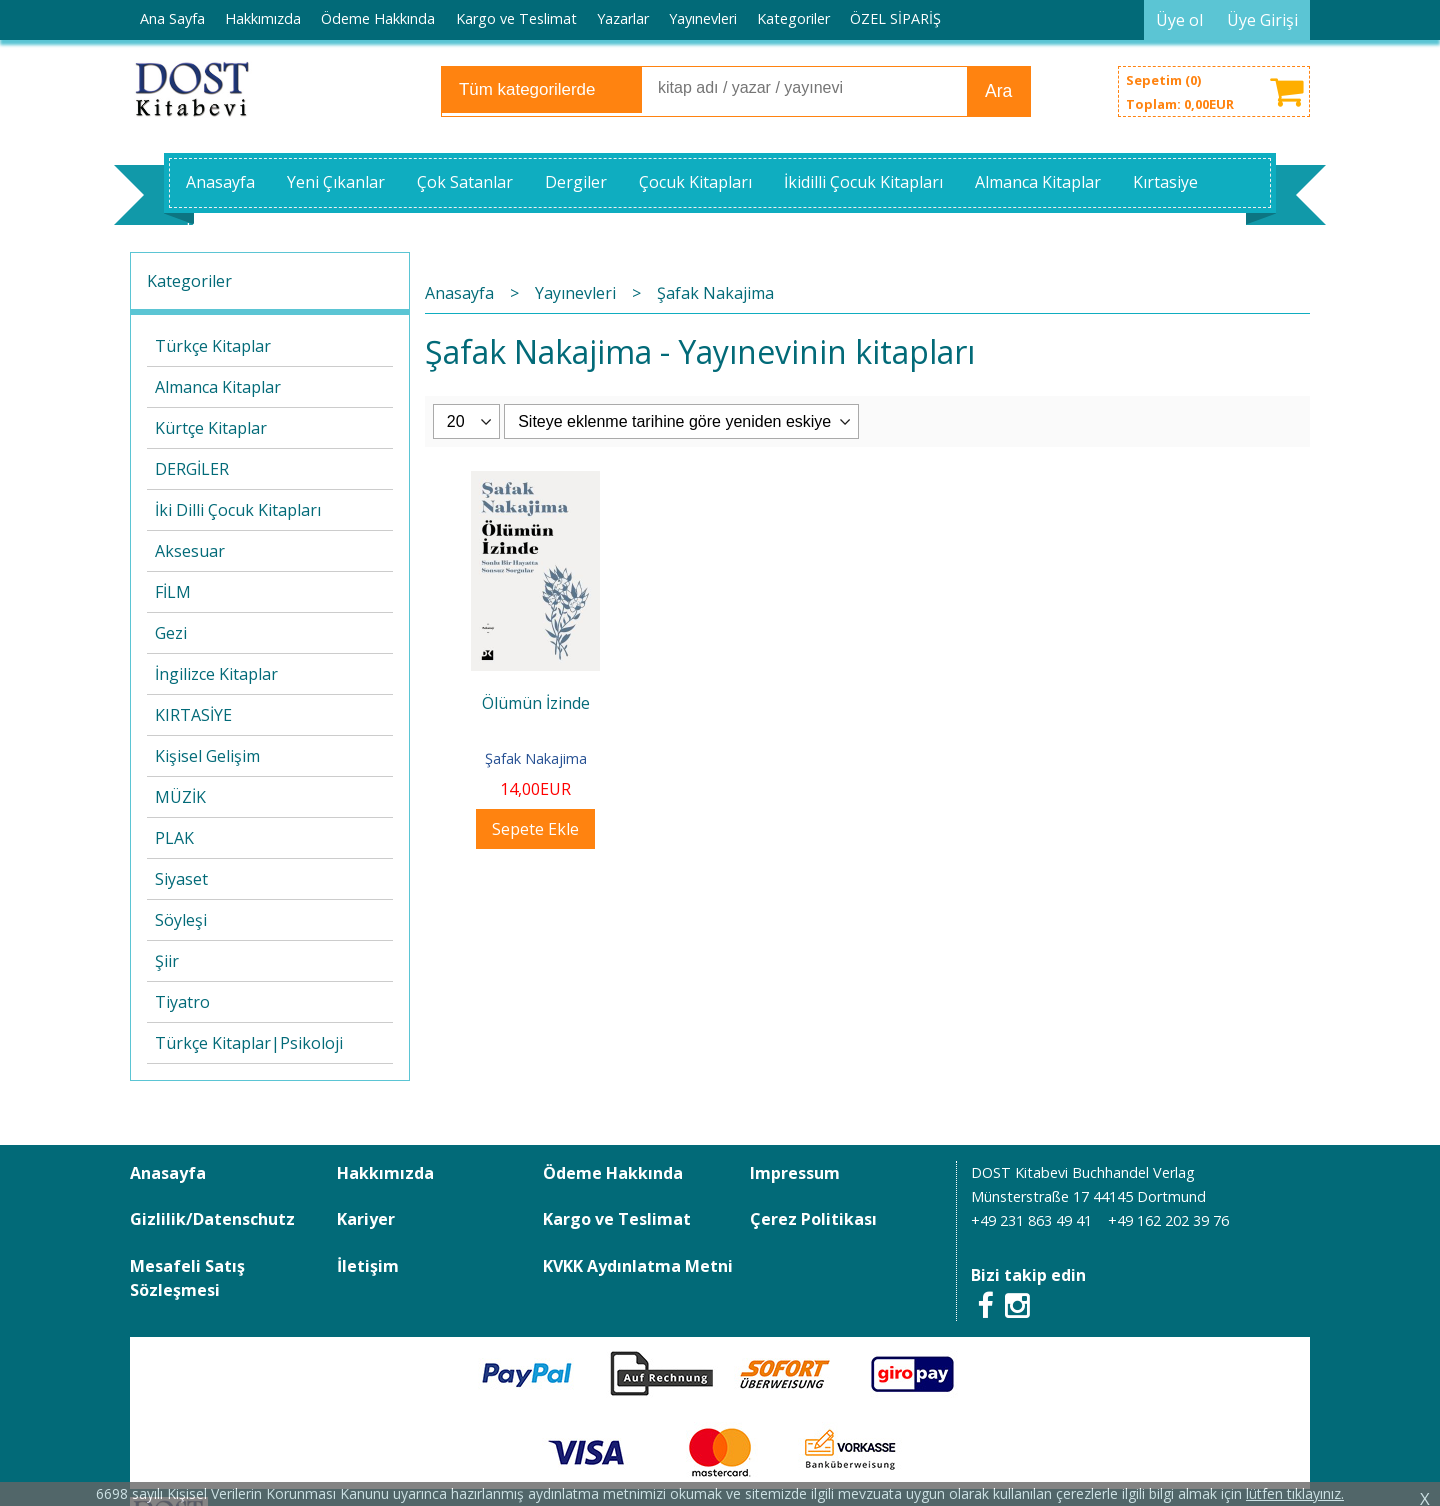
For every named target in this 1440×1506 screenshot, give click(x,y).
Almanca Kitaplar (218, 387)
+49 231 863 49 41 (1031, 1220)
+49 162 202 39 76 (1168, 1220)
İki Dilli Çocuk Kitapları (238, 510)
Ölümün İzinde (536, 703)
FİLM (173, 592)
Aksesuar (190, 551)
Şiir (167, 961)
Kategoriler (189, 281)
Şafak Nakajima (536, 758)
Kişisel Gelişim (207, 756)
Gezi (171, 633)
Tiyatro (182, 1002)
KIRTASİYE (193, 715)
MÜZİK (180, 797)
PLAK (174, 838)
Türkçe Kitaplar (213, 346)
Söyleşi (181, 920)
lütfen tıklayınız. (1295, 1493)
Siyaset (181, 879)
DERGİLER (192, 469)
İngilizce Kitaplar (216, 674)
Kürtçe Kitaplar (211, 428)
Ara (998, 91)
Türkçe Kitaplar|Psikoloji (249, 1043)
